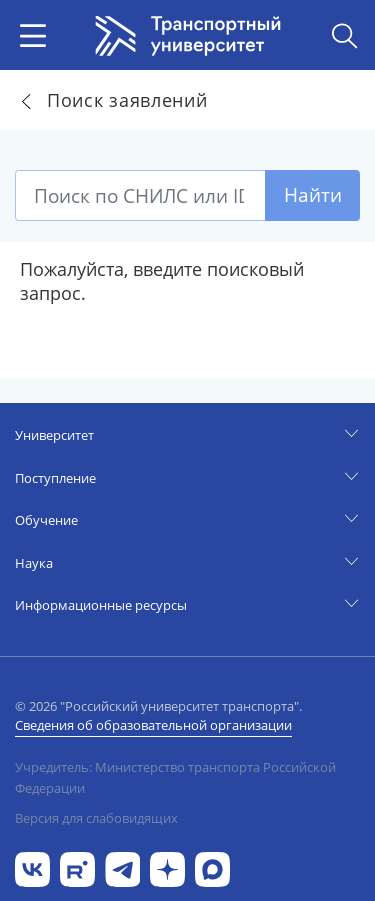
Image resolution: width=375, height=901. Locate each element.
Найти (313, 194)
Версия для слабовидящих (96, 818)
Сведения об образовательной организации (153, 725)
